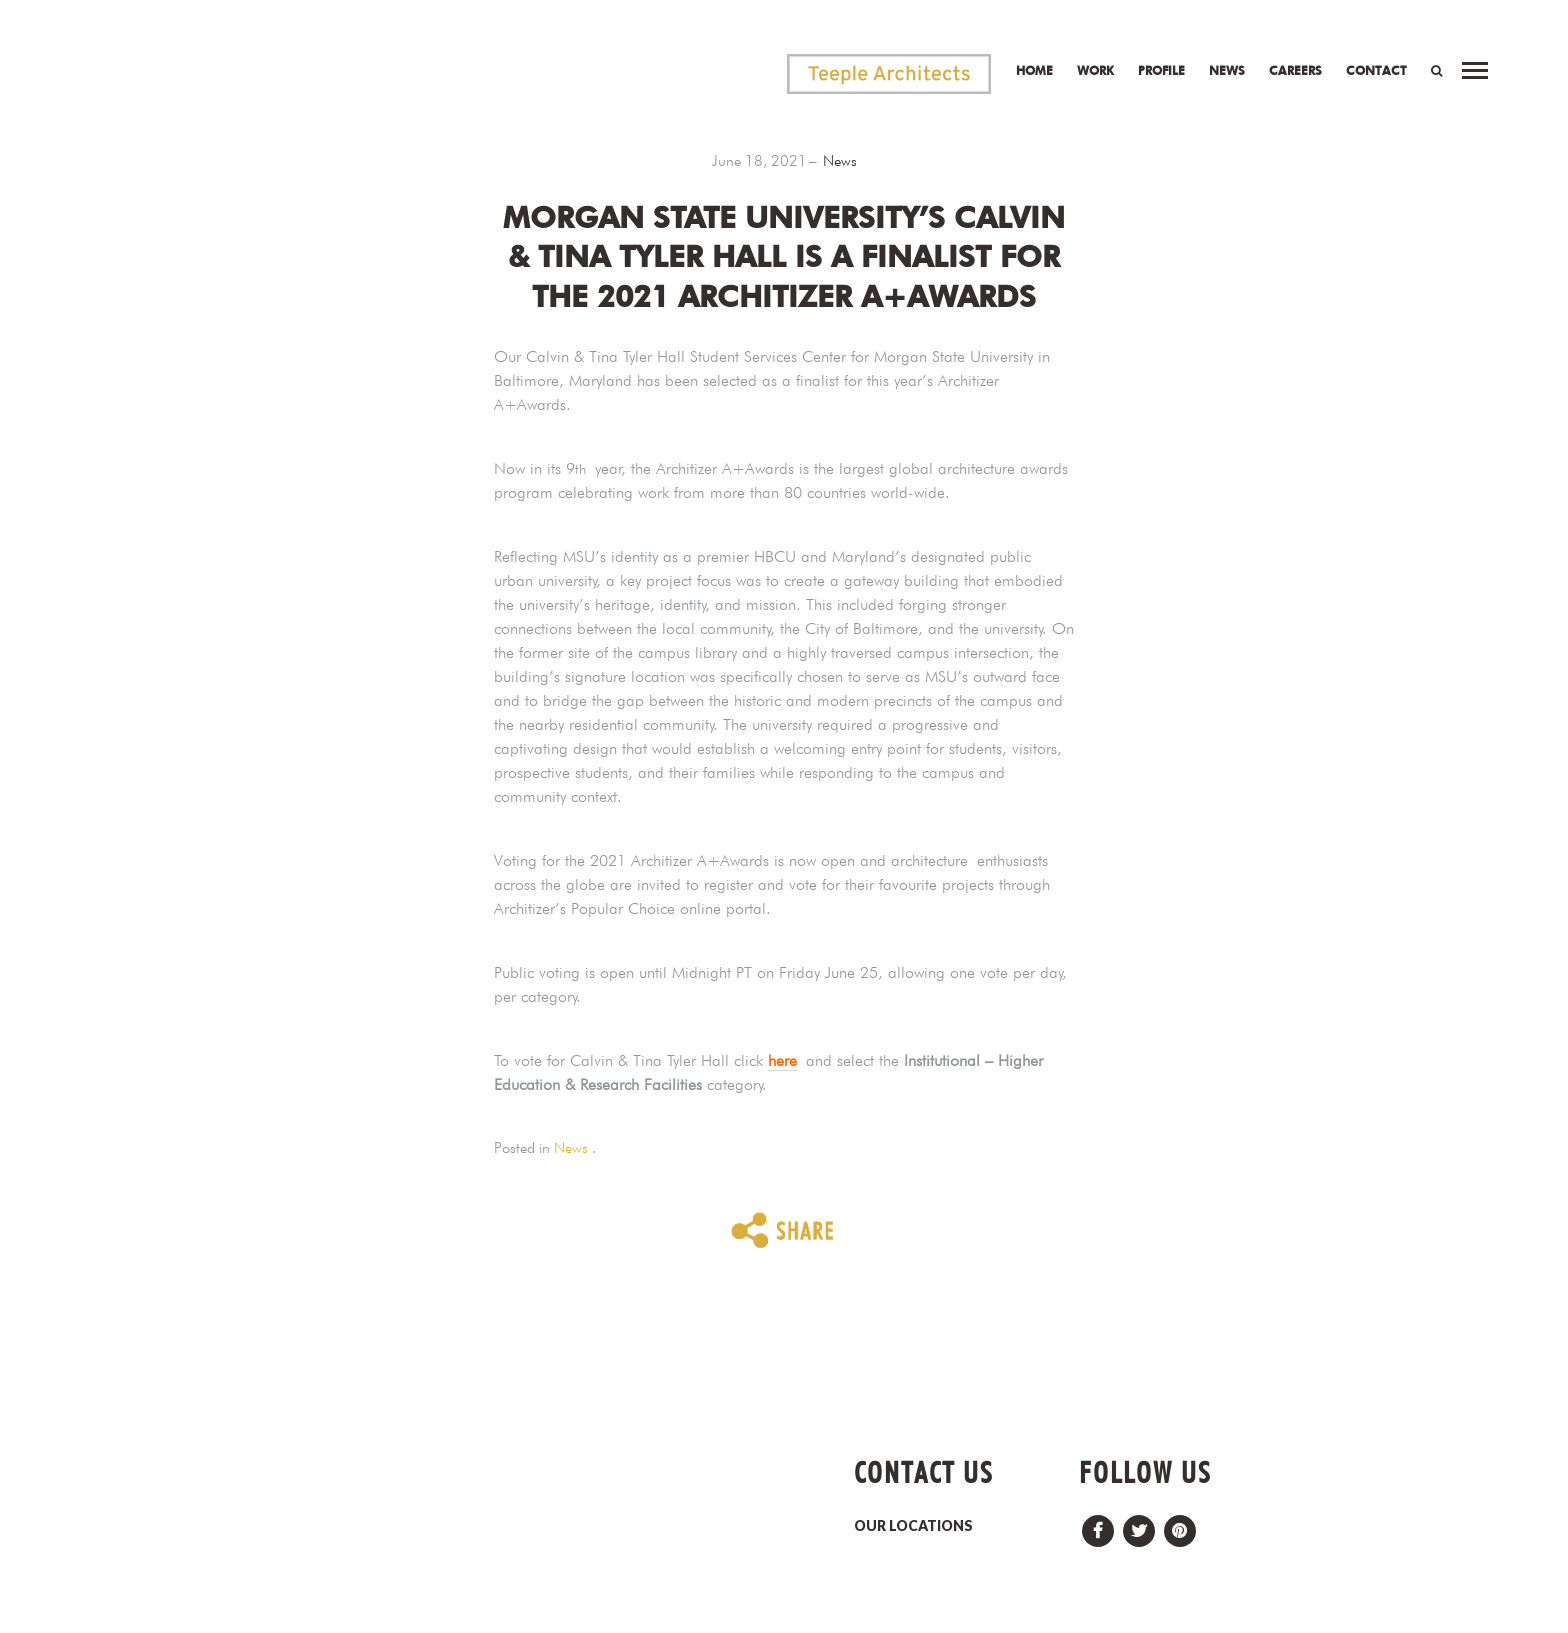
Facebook (1098, 1525)
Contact (1376, 70)
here (782, 1060)
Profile (1161, 70)
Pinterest (1180, 1525)
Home (1034, 70)
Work (1095, 70)
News (1227, 70)
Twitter (1139, 1525)
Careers (1295, 70)
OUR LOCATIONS (913, 1525)
